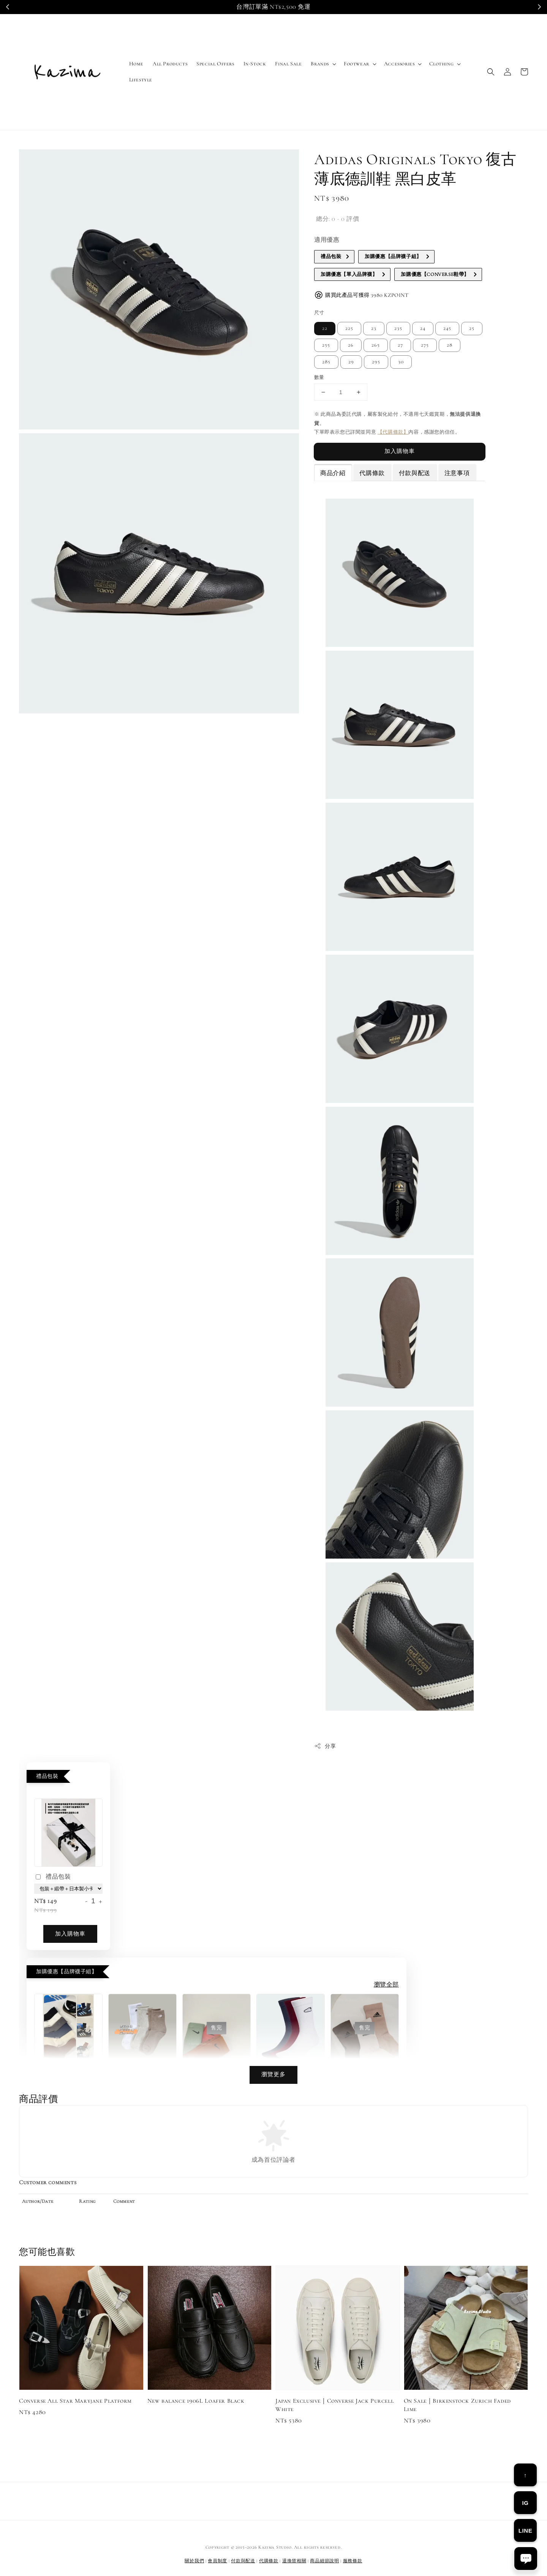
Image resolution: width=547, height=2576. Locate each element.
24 (422, 328)
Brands (320, 63)
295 (376, 362)
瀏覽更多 (273, 2074)
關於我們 (194, 2560)
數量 (319, 377)
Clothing (441, 63)
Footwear (356, 63)
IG (525, 2503)
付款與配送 (414, 473)
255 (326, 345)
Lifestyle (140, 79)
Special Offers (215, 63)
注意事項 (457, 473)
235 (398, 328)
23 (373, 328)
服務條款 (352, 2560)
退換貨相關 (294, 2560)
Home (136, 63)
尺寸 (319, 313)
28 (449, 345)
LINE (526, 2530)
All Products (170, 63)
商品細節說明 (324, 2560)
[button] (490, 71)
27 (400, 345)
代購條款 (371, 473)
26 (351, 345)
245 (447, 328)
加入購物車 (399, 451)
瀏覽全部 (386, 1984)
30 (401, 362)
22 (324, 328)
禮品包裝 (52, 1877)
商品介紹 (332, 473)
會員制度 (217, 2560)
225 (349, 328)
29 (351, 362)
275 (425, 345)
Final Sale (288, 63)
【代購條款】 (393, 432)
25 (471, 328)
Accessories (399, 63)
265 (376, 345)
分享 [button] (325, 1746)
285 (326, 362)
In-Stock (254, 63)
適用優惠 (326, 240)
